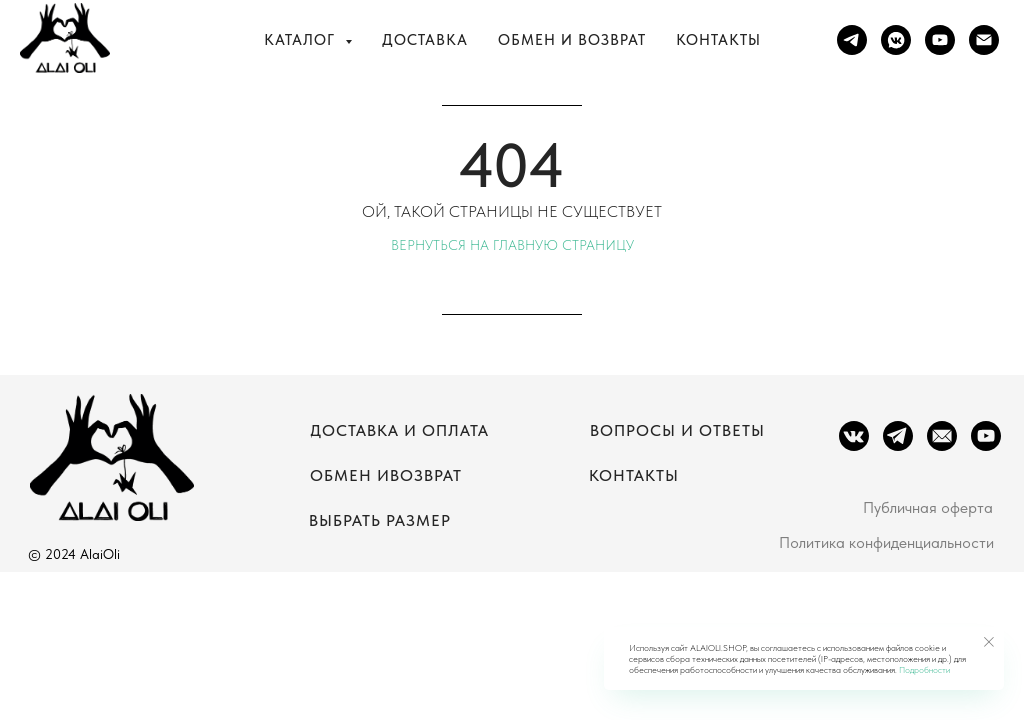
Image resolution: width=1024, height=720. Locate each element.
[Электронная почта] (984, 40)
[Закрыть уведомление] (989, 642)
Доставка (425, 40)
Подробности (924, 669)
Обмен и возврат (572, 40)
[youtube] (940, 40)
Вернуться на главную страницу (512, 245)
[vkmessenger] (896, 40)
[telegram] (852, 40)
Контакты (718, 40)
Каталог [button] (302, 40)
